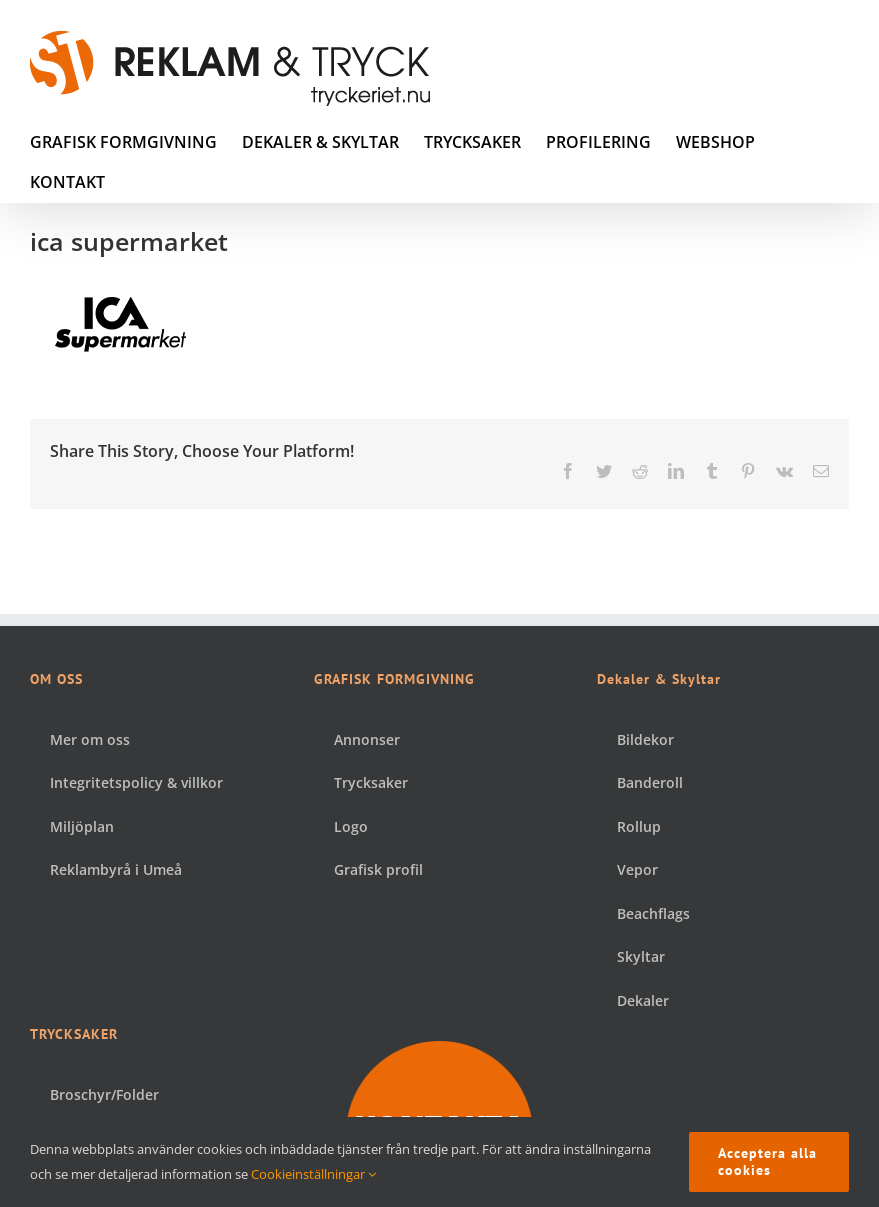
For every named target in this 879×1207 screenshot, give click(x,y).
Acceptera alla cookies (767, 1161)
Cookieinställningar (313, 1174)
